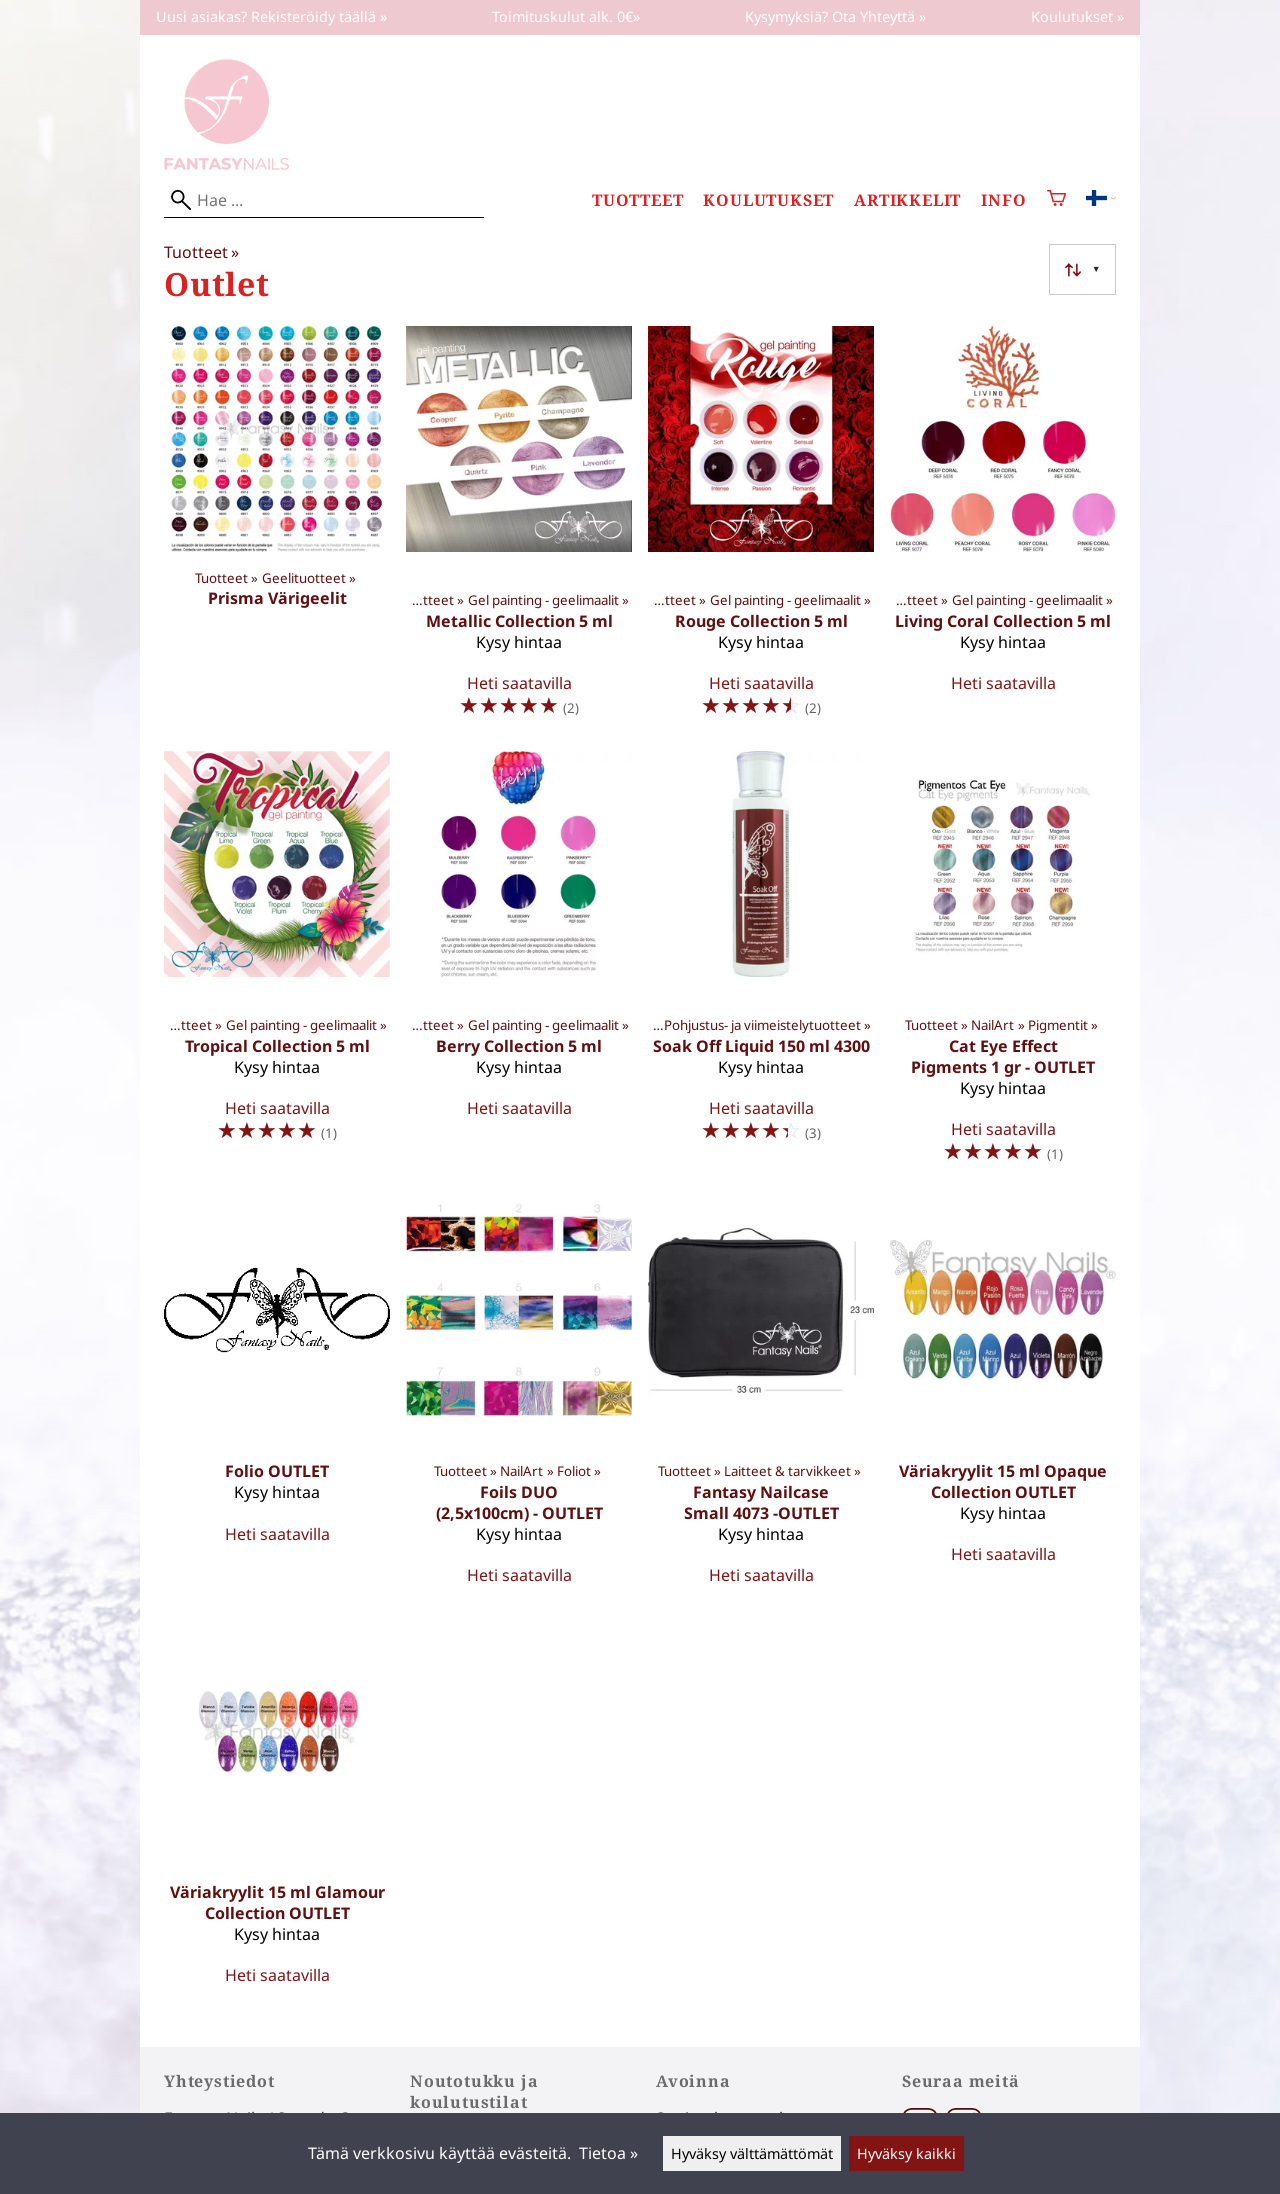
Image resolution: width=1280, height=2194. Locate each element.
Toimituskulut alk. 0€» (566, 16)
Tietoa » (608, 2153)
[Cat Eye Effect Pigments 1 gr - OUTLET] (1003, 966)
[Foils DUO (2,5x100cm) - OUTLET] (519, 1399)
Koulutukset (768, 200)
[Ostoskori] (1056, 200)
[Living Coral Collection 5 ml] (1003, 530)
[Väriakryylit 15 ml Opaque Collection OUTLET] (1003, 1399)
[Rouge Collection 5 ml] (761, 530)
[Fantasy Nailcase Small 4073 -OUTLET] (761, 1399)
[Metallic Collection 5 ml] (519, 530)
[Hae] (324, 200)
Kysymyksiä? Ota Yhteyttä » (835, 16)
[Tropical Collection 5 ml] (277, 966)
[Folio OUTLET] (277, 1399)
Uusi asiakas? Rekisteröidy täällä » (271, 16)
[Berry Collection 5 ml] (519, 966)
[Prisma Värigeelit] (277, 530)
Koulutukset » (1077, 16)
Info (1003, 200)
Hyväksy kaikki (906, 2153)
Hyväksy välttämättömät (752, 2153)
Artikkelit (907, 200)
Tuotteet (637, 200)
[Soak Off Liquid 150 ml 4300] (761, 966)
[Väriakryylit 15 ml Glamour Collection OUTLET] (277, 1810)
